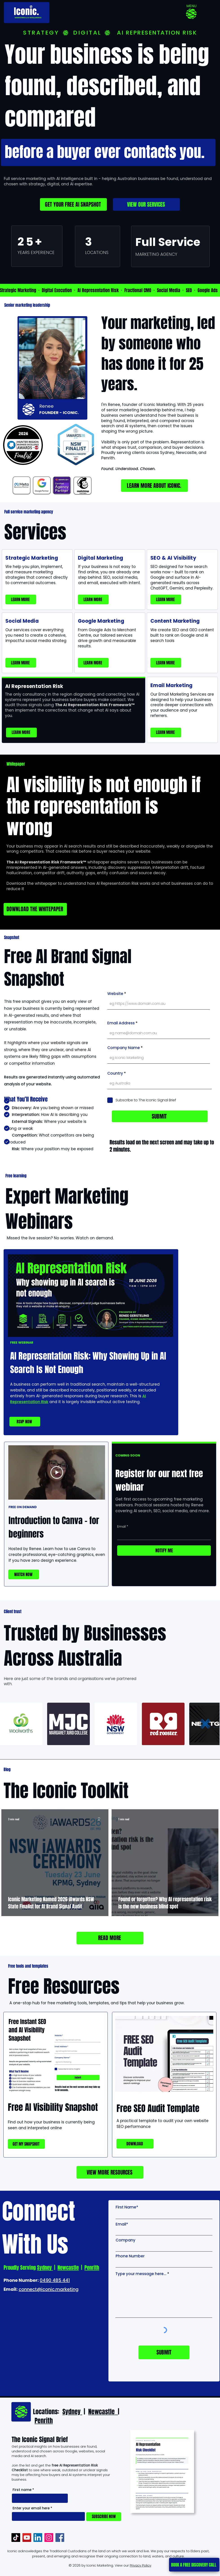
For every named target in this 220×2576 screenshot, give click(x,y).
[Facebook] (59, 2537)
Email (122, 1527)
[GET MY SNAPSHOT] (26, 2144)
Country (115, 1073)
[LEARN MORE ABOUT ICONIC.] (154, 485)
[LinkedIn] (37, 2537)
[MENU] (191, 12)
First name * (23, 2489)
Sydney (45, 2268)
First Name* (127, 2207)
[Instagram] (48, 2537)
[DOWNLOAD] (135, 2144)
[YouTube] (26, 2537)
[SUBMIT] (160, 1116)
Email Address (121, 1023)
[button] (194, 2565)
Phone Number (130, 2256)
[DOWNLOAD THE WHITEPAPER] (35, 909)
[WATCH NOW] (23, 1574)
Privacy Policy (140, 2565)
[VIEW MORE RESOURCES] (110, 2172)
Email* (122, 2224)
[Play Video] (57, 1472)
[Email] (162, 1535)
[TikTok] (15, 2537)
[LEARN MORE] (20, 599)
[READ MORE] (110, 1938)
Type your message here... (140, 2274)
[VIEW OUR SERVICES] (146, 204)
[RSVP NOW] (24, 1421)
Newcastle (68, 2268)
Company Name (123, 1048)
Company (125, 2240)
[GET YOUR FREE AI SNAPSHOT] (73, 204)
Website (115, 994)
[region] (37, 579)
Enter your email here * (32, 2508)
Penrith (91, 2268)
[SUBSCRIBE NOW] (103, 2516)
